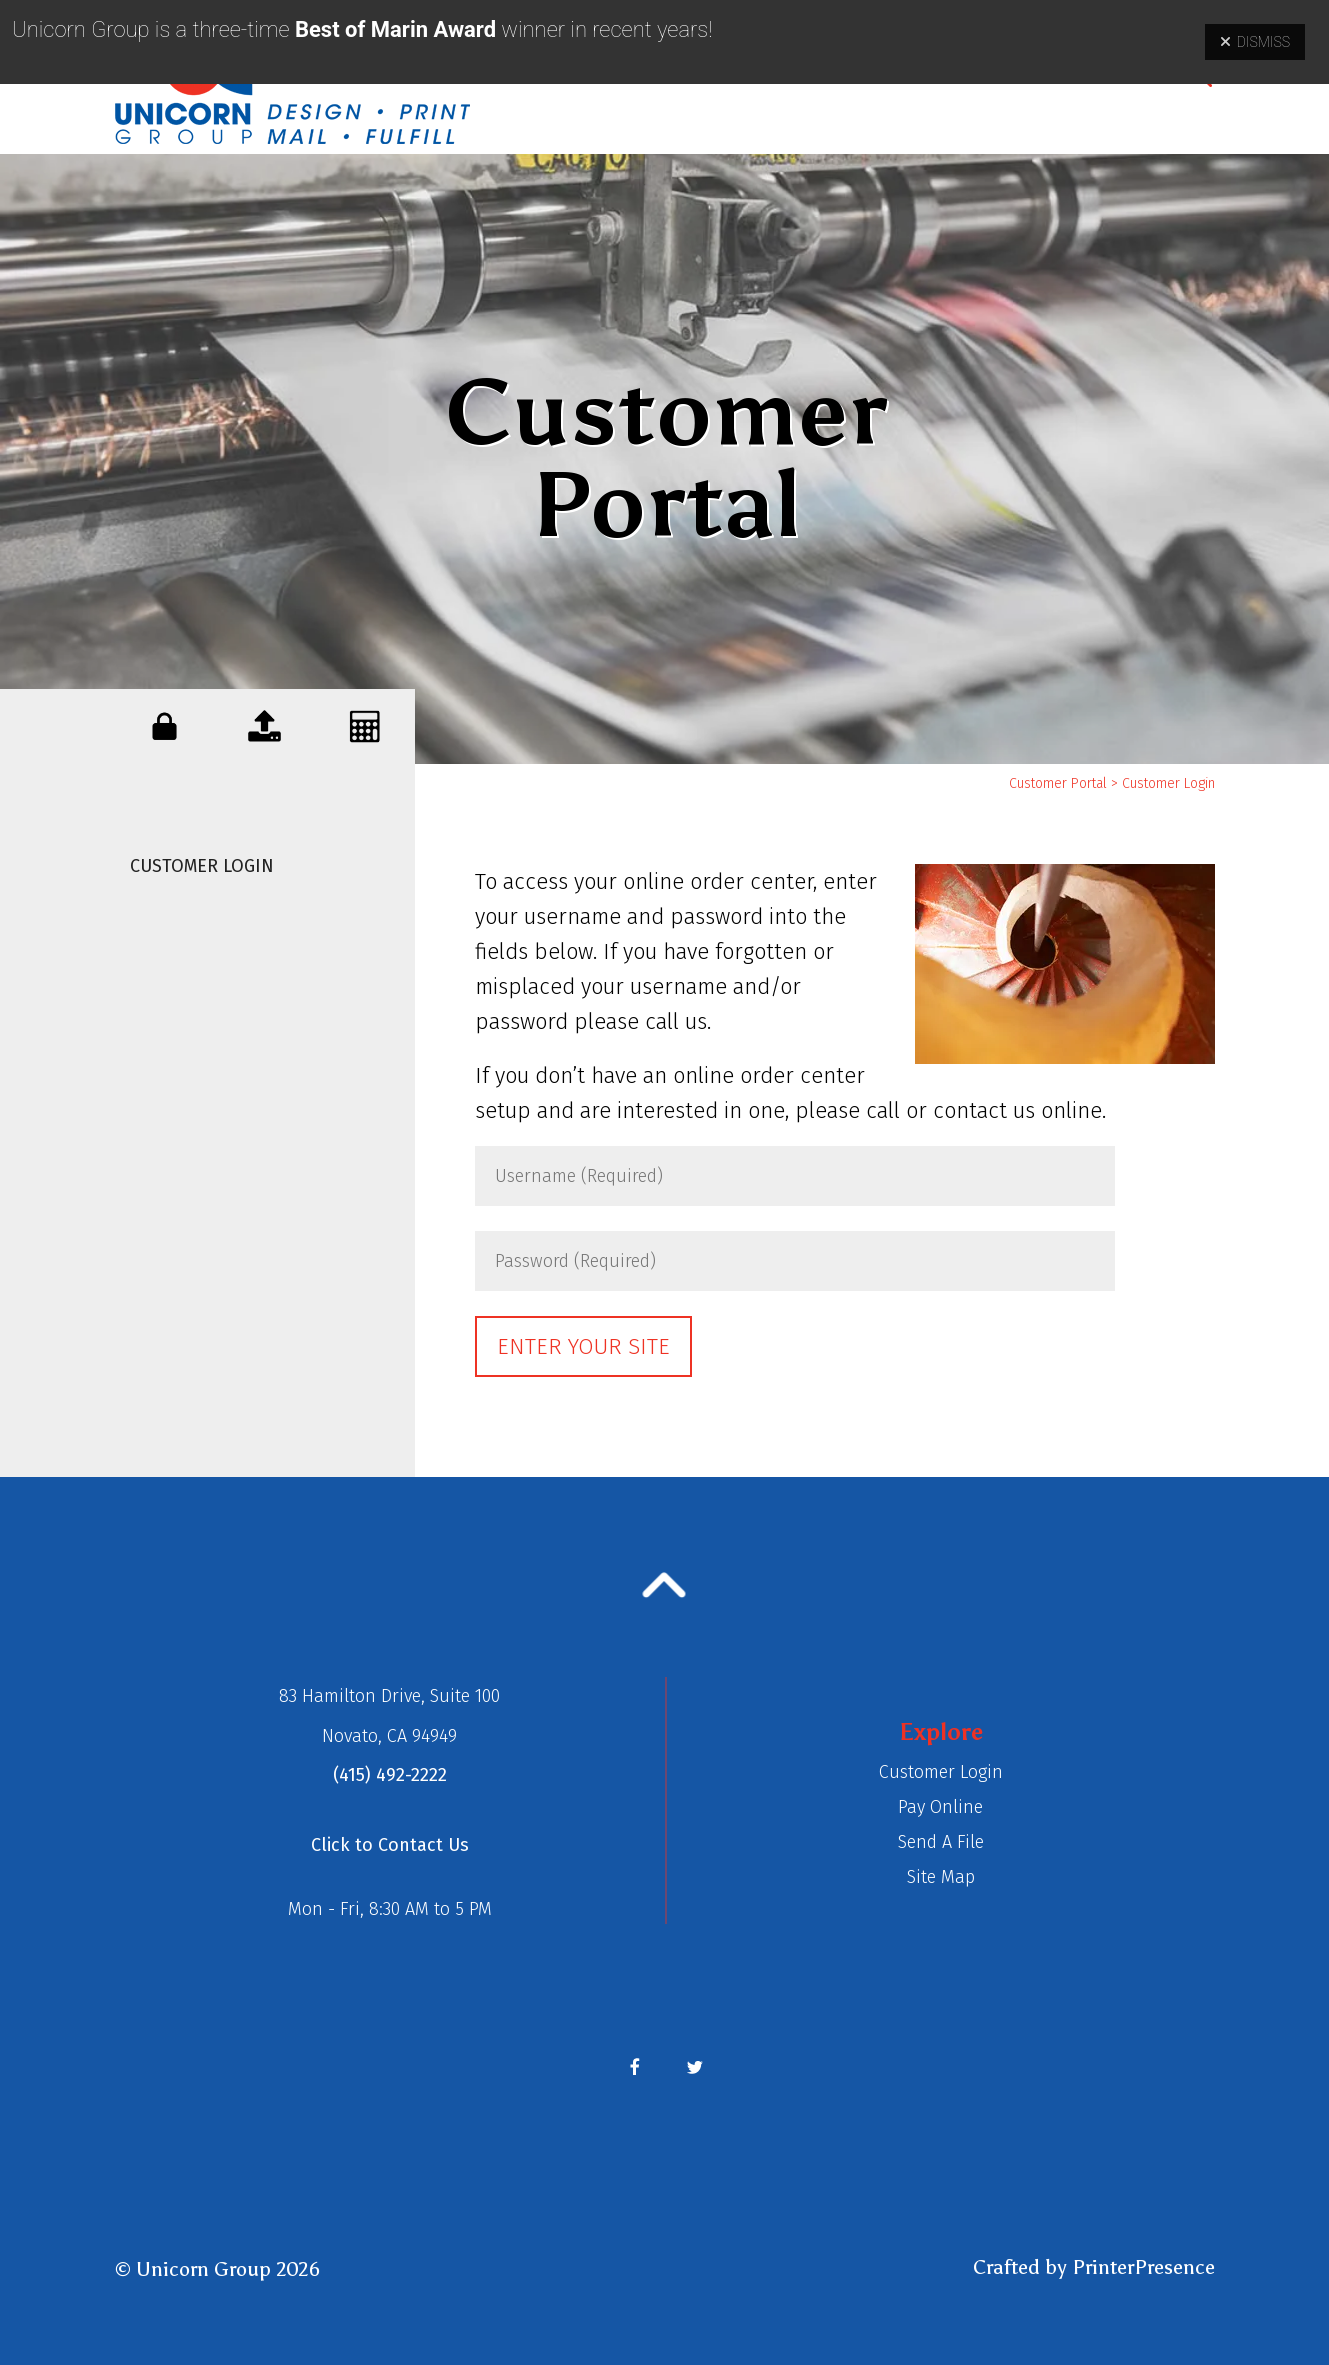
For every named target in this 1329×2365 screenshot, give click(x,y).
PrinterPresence (1143, 2267)
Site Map (941, 1877)
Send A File (941, 1842)
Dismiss (1255, 42)
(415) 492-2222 (390, 1775)
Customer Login (202, 866)
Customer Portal (1058, 783)
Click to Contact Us (390, 1845)
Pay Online (940, 1807)
